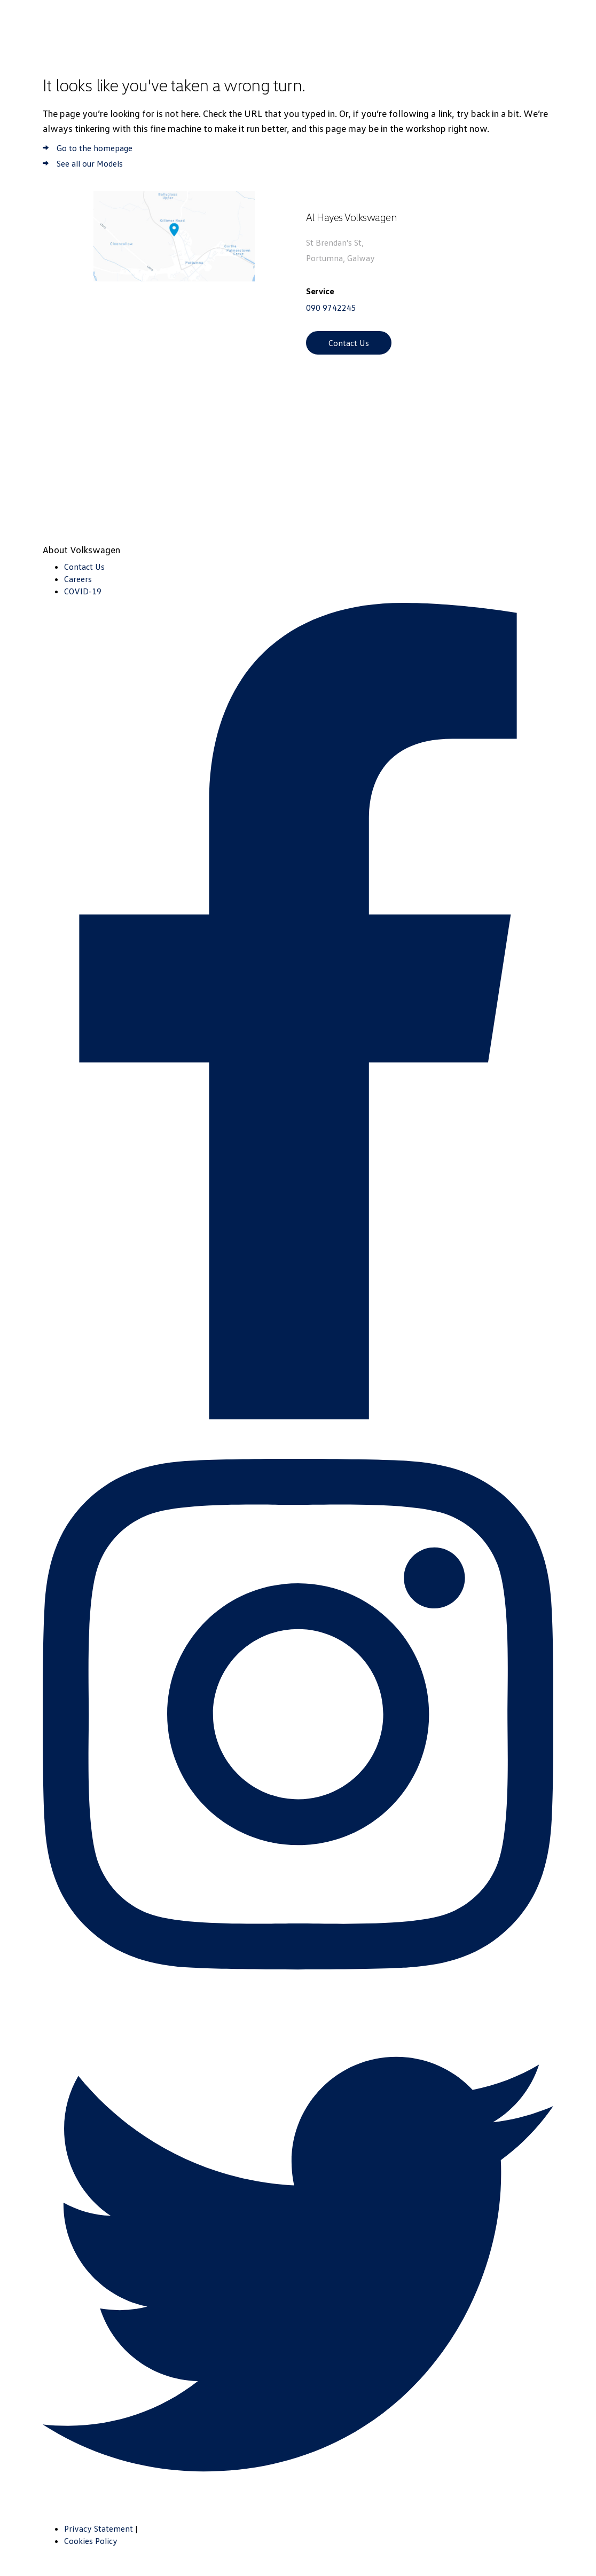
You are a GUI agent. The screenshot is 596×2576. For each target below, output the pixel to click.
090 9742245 (331, 307)
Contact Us (348, 342)
